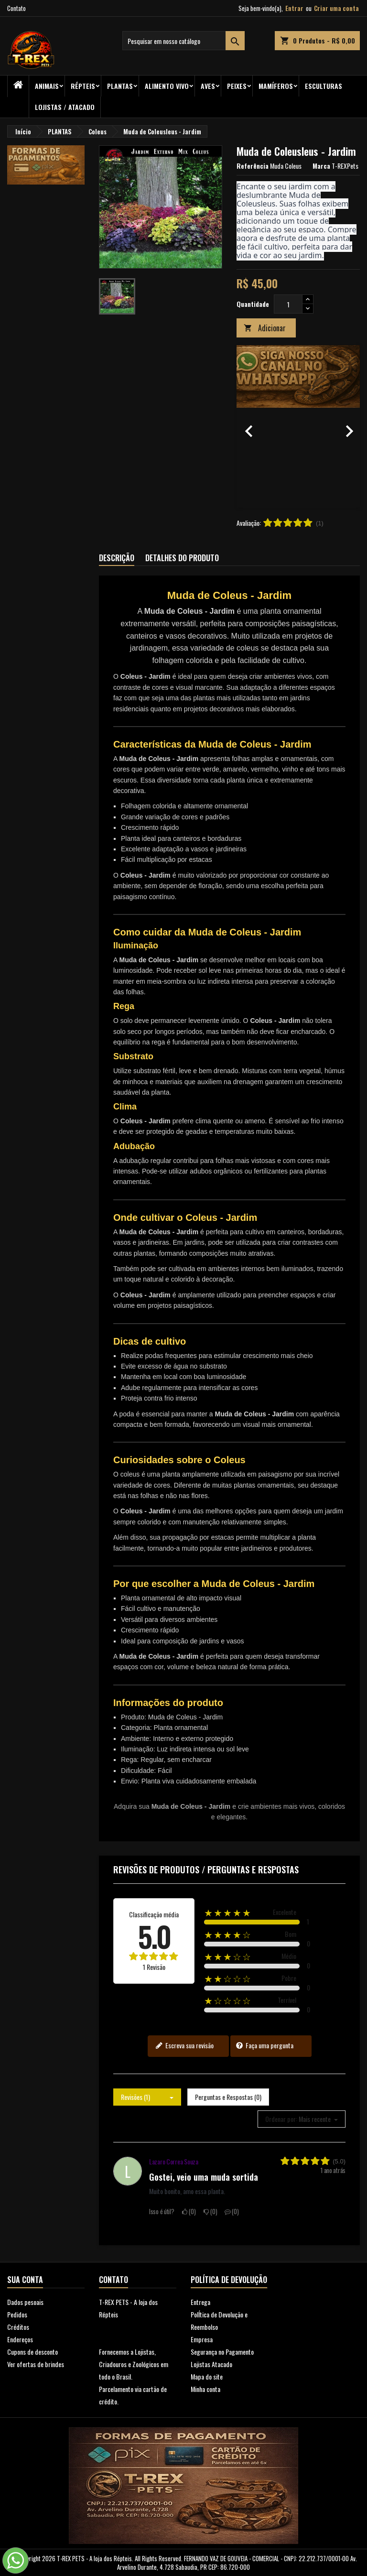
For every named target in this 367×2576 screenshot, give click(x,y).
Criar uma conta (336, 8)
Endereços (20, 2339)
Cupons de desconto (32, 2352)
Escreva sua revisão (184, 2045)
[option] (298, 426)
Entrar (294, 8)
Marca (321, 166)
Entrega (200, 2302)
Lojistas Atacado (211, 2364)
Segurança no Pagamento (222, 2352)
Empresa (202, 2339)
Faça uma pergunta (264, 2045)
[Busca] (183, 40)
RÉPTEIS (83, 86)
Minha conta (205, 2389)
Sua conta (25, 2279)
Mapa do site (207, 2376)
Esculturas (323, 86)
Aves (208, 86)
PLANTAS (120, 86)
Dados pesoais (25, 2302)
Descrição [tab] (116, 558)
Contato (16, 8)
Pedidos (17, 2314)
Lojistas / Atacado (65, 107)
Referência (253, 166)
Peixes (237, 86)
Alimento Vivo (167, 86)
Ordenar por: (281, 2119)
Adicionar (265, 328)
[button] (246, 426)
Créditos (18, 2327)
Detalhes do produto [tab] (182, 558)
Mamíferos (276, 86)
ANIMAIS (47, 86)
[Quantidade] (288, 304)
